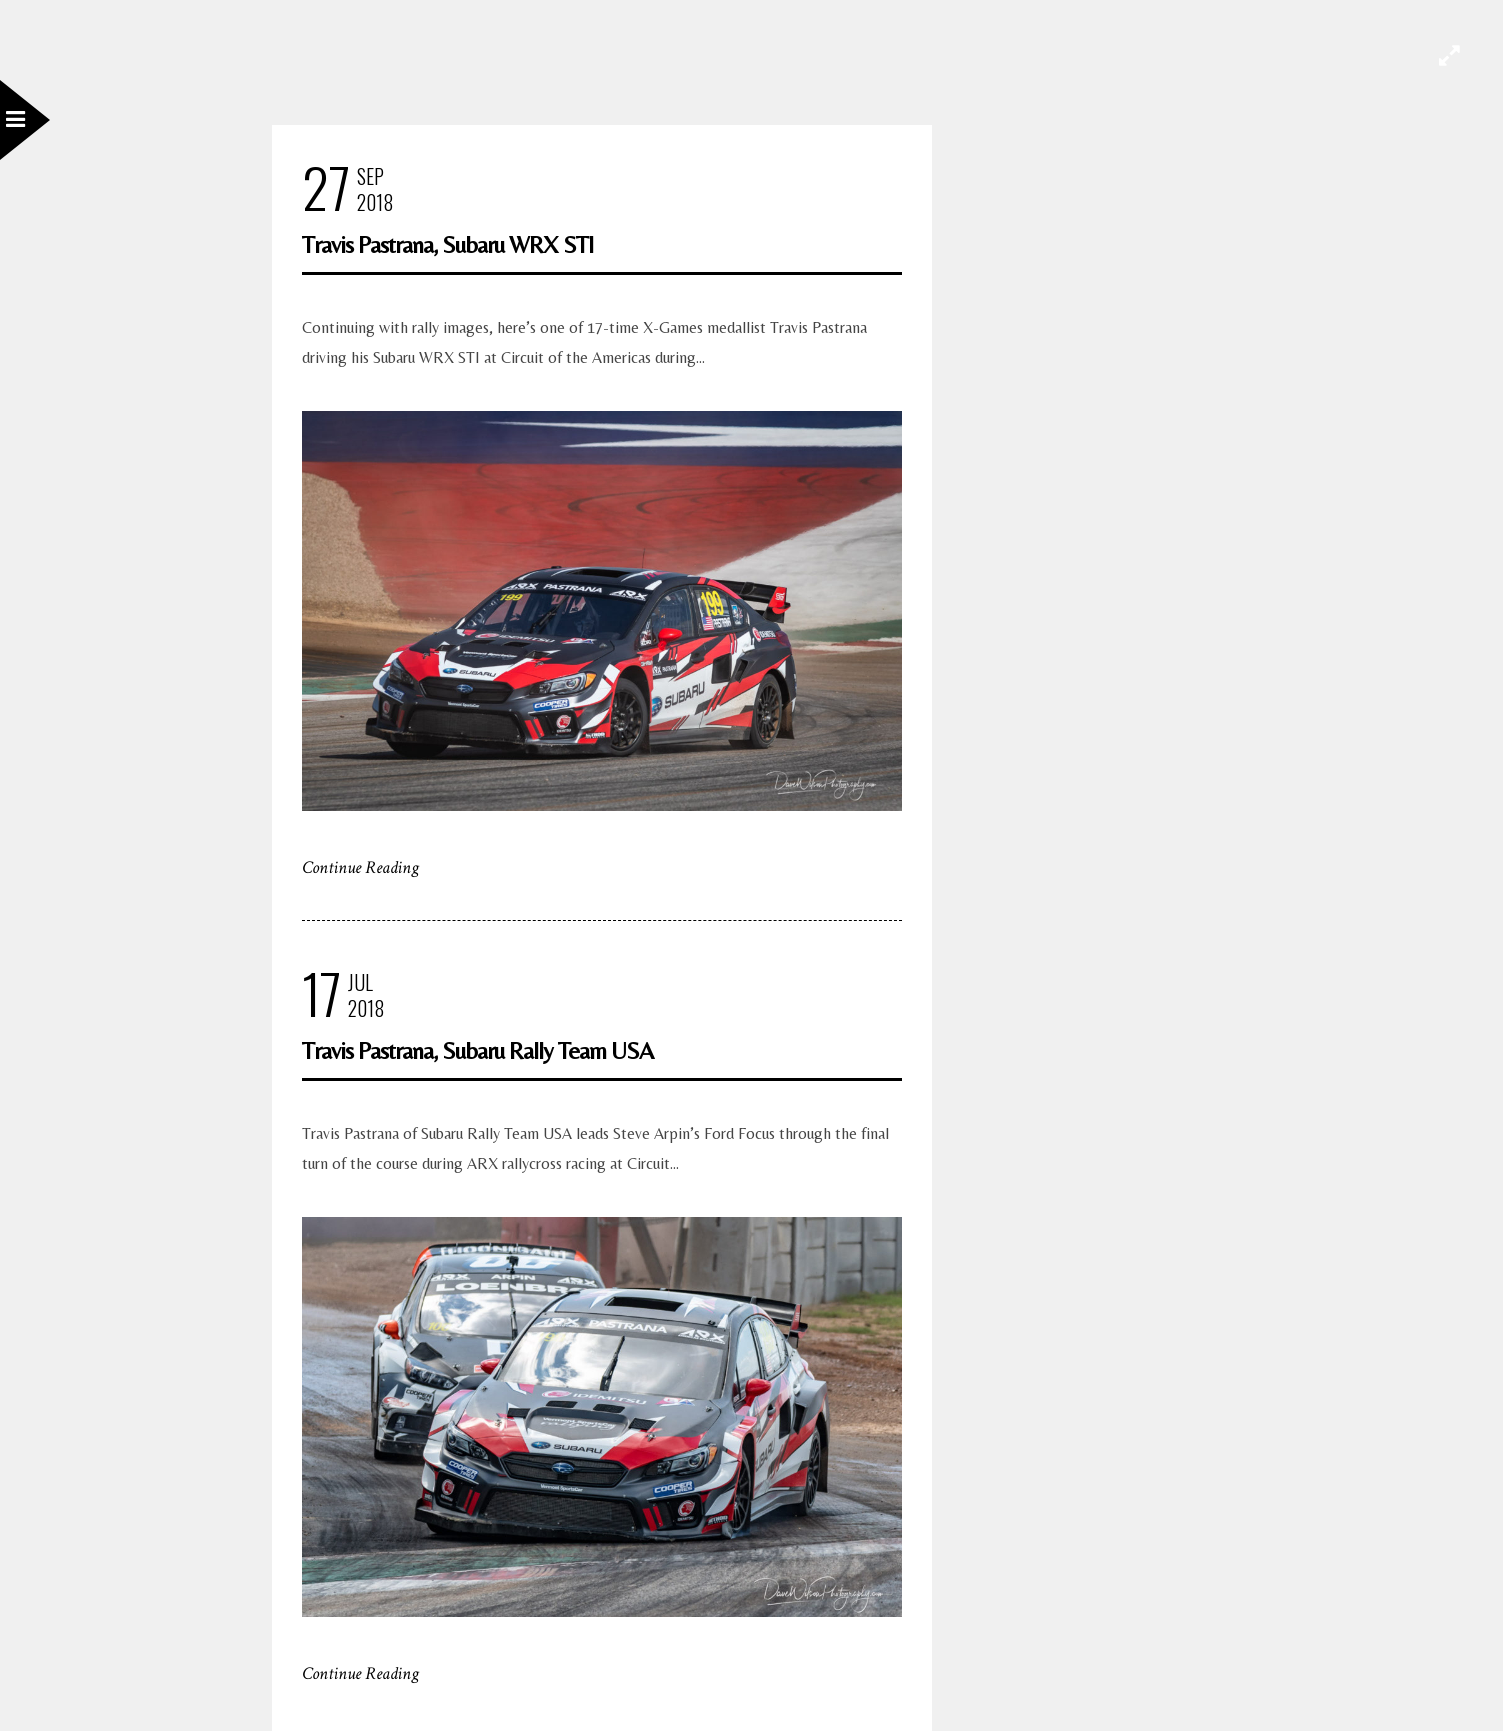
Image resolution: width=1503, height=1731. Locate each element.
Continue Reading (360, 867)
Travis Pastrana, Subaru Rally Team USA (477, 1050)
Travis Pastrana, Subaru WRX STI (447, 244)
